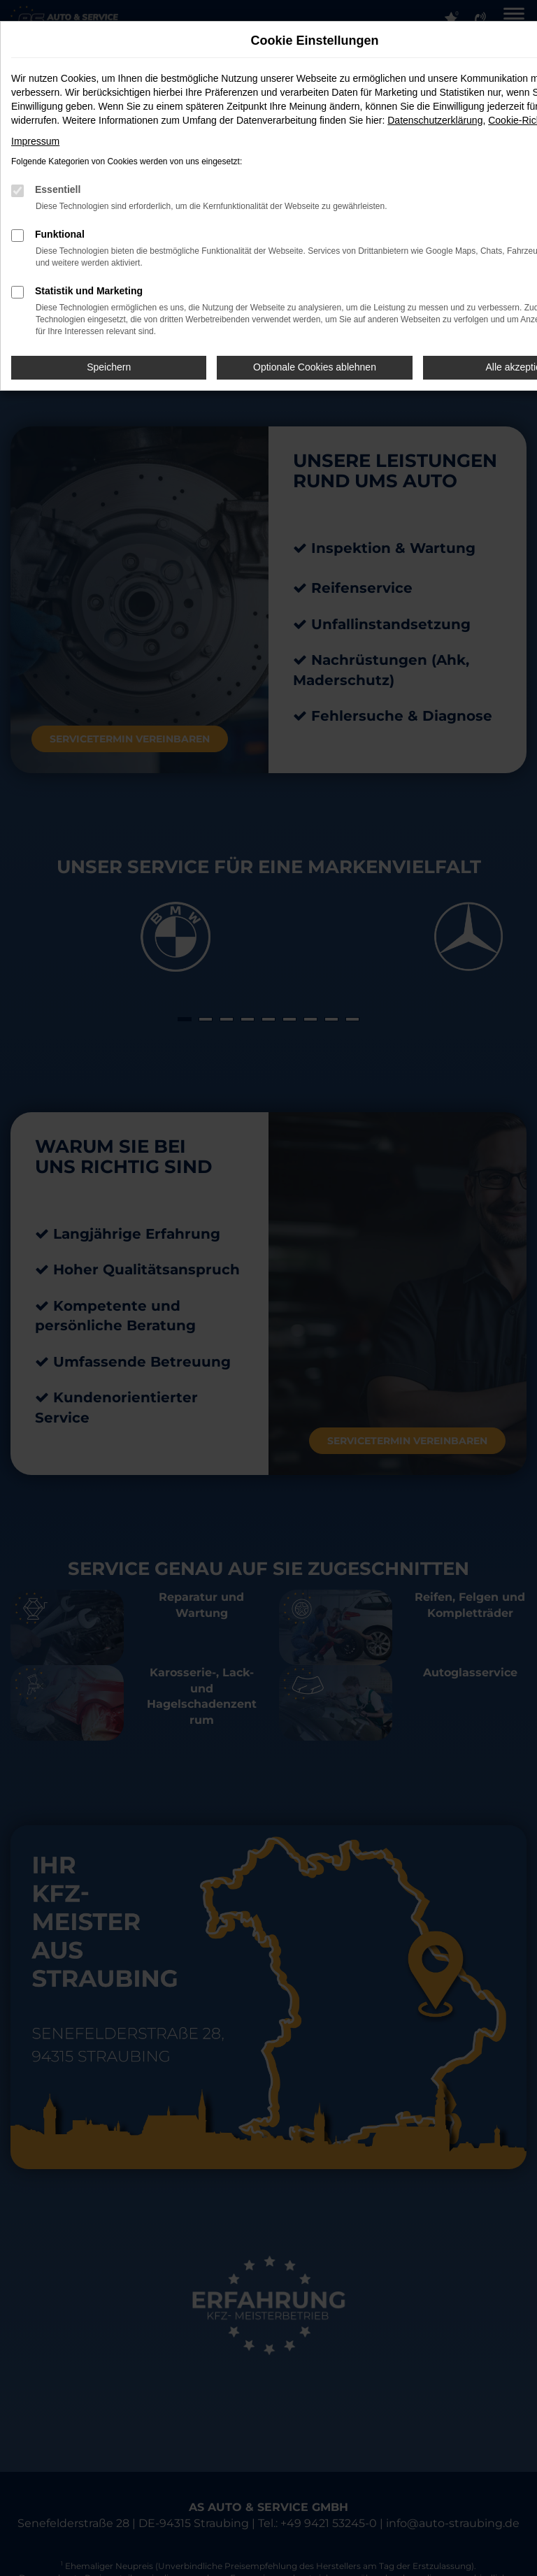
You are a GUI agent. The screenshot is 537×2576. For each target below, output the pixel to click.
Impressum (35, 141)
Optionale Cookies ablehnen (314, 367)
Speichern (109, 367)
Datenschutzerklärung (434, 120)
